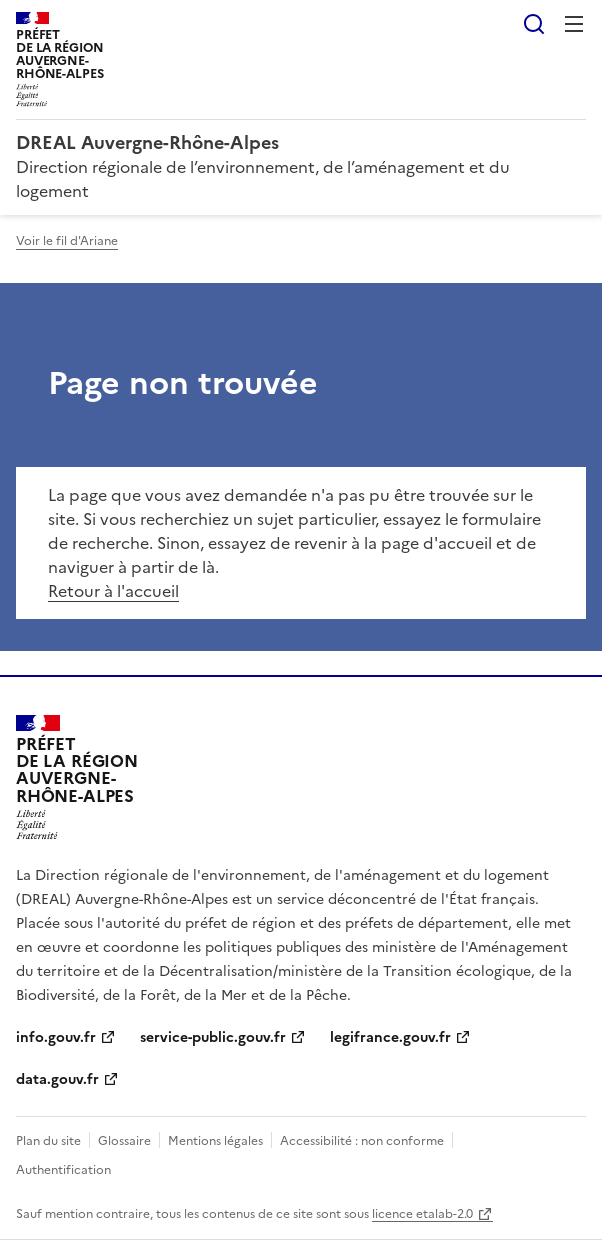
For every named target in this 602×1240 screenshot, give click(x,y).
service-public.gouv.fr (213, 1037)
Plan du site (48, 1141)
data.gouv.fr (57, 1079)
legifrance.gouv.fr (390, 1037)
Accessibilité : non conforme (362, 1141)
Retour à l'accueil (113, 591)
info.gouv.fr (56, 1037)
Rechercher (534, 24)
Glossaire (124, 1141)
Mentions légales (215, 1141)
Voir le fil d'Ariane (67, 241)
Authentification (63, 1170)
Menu (574, 24)
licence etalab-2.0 (422, 1214)
